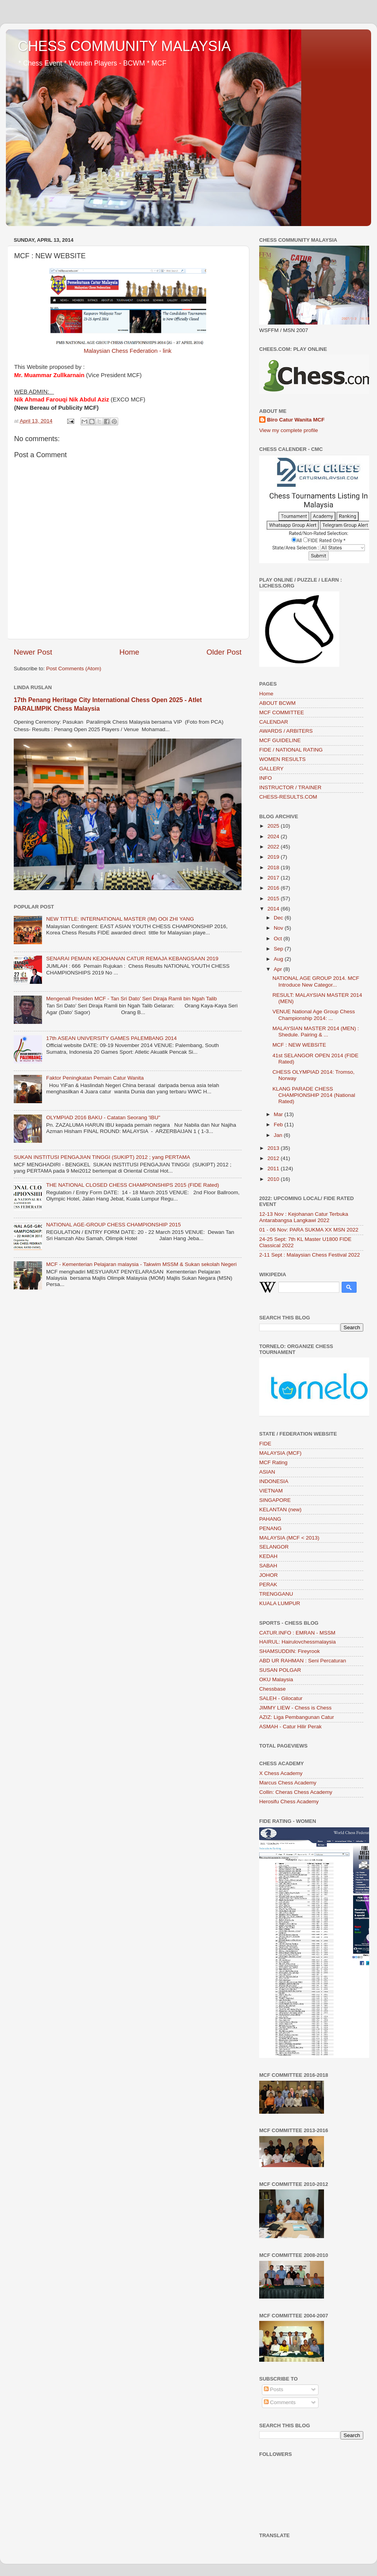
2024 (274, 836)
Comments (280, 2402)
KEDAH (268, 1556)
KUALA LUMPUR (279, 1603)
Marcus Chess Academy (288, 1783)
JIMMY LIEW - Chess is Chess (295, 1708)
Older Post (224, 652)
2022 (274, 847)
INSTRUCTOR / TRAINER (290, 787)
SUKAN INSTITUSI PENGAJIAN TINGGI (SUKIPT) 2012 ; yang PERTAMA (102, 1157)
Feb (279, 1124)
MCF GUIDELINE (280, 740)
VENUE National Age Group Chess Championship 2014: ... (314, 1015)
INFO (265, 778)
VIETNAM (271, 1491)
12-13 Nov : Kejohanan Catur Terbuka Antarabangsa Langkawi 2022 (303, 1217)
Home (129, 652)
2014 (274, 909)
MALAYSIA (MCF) (280, 1453)
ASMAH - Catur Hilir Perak (290, 1726)
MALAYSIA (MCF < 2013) (289, 1538)
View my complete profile (288, 430)
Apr (279, 969)
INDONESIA (273, 1481)
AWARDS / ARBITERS (286, 731)
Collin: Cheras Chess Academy (295, 1792)
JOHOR (268, 1575)
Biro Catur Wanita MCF (296, 420)
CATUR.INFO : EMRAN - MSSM (297, 1633)
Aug (279, 959)
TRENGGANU (276, 1594)
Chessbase (272, 1689)
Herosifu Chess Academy (289, 1801)
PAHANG (270, 1519)
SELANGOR (274, 1547)
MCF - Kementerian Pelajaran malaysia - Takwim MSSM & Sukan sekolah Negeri (141, 1264)
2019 (274, 857)
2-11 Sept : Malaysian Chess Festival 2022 (309, 1255)
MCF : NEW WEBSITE (299, 1045)
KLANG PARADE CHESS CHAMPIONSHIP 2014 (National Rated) (314, 1095)
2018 (274, 867)
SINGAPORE (275, 1500)
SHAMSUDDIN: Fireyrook (289, 1651)
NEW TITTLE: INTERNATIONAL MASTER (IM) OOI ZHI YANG (120, 919)
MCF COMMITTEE (281, 712)
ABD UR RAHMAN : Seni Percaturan (302, 1661)
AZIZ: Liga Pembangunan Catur (296, 1717)
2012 (274, 1158)
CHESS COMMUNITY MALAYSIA (124, 46)
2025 (274, 826)
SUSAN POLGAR (280, 1670)
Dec (279, 918)
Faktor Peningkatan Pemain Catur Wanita (95, 1078)
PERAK (268, 1584)
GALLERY (271, 769)
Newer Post (33, 652)
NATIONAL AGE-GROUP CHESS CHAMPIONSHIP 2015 (113, 1225)
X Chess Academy (280, 1773)
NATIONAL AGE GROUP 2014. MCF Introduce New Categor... (316, 981)
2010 (274, 1179)
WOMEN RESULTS (282, 759)
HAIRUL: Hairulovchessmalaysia (297, 1642)
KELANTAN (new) (280, 1509)
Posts (274, 2389)
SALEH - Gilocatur (280, 1698)
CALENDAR (273, 722)
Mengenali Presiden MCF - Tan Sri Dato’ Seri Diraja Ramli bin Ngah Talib (131, 999)
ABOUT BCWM (277, 703)
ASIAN (267, 1472)
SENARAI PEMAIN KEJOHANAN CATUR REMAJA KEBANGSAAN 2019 (132, 958)
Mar (279, 1114)
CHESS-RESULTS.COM (288, 797)
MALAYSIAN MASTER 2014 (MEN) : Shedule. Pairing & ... (316, 1031)
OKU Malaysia (276, 1679)
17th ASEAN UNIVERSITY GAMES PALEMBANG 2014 (111, 1038)
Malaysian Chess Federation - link (128, 351)
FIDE (265, 1444)
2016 (274, 888)
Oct (279, 938)
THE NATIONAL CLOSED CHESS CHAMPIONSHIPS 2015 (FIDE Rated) (132, 1185)
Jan (279, 1135)
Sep (279, 949)
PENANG (270, 1528)
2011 (274, 1168)
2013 (274, 1148)
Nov (279, 928)
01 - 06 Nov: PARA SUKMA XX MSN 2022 (309, 1230)
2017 (274, 878)
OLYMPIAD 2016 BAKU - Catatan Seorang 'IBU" (103, 1117)
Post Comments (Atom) (73, 668)
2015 (274, 898)
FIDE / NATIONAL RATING (291, 750)
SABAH (268, 1566)
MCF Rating (273, 1462)
